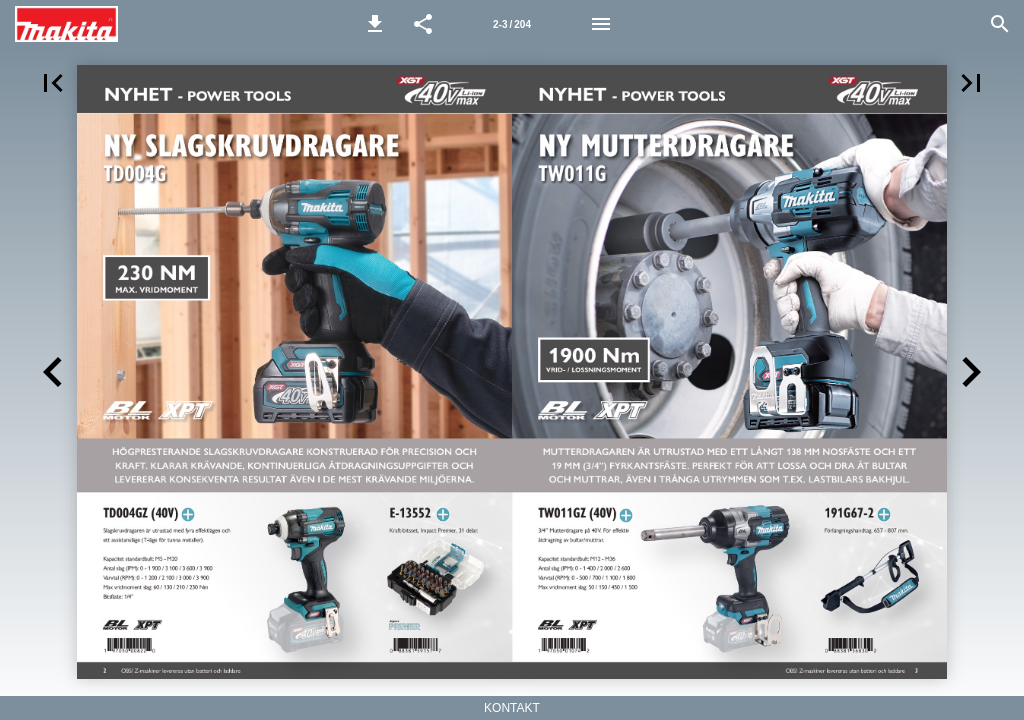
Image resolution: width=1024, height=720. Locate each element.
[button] (375, 24)
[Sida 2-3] (512, 24)
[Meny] (601, 24)
